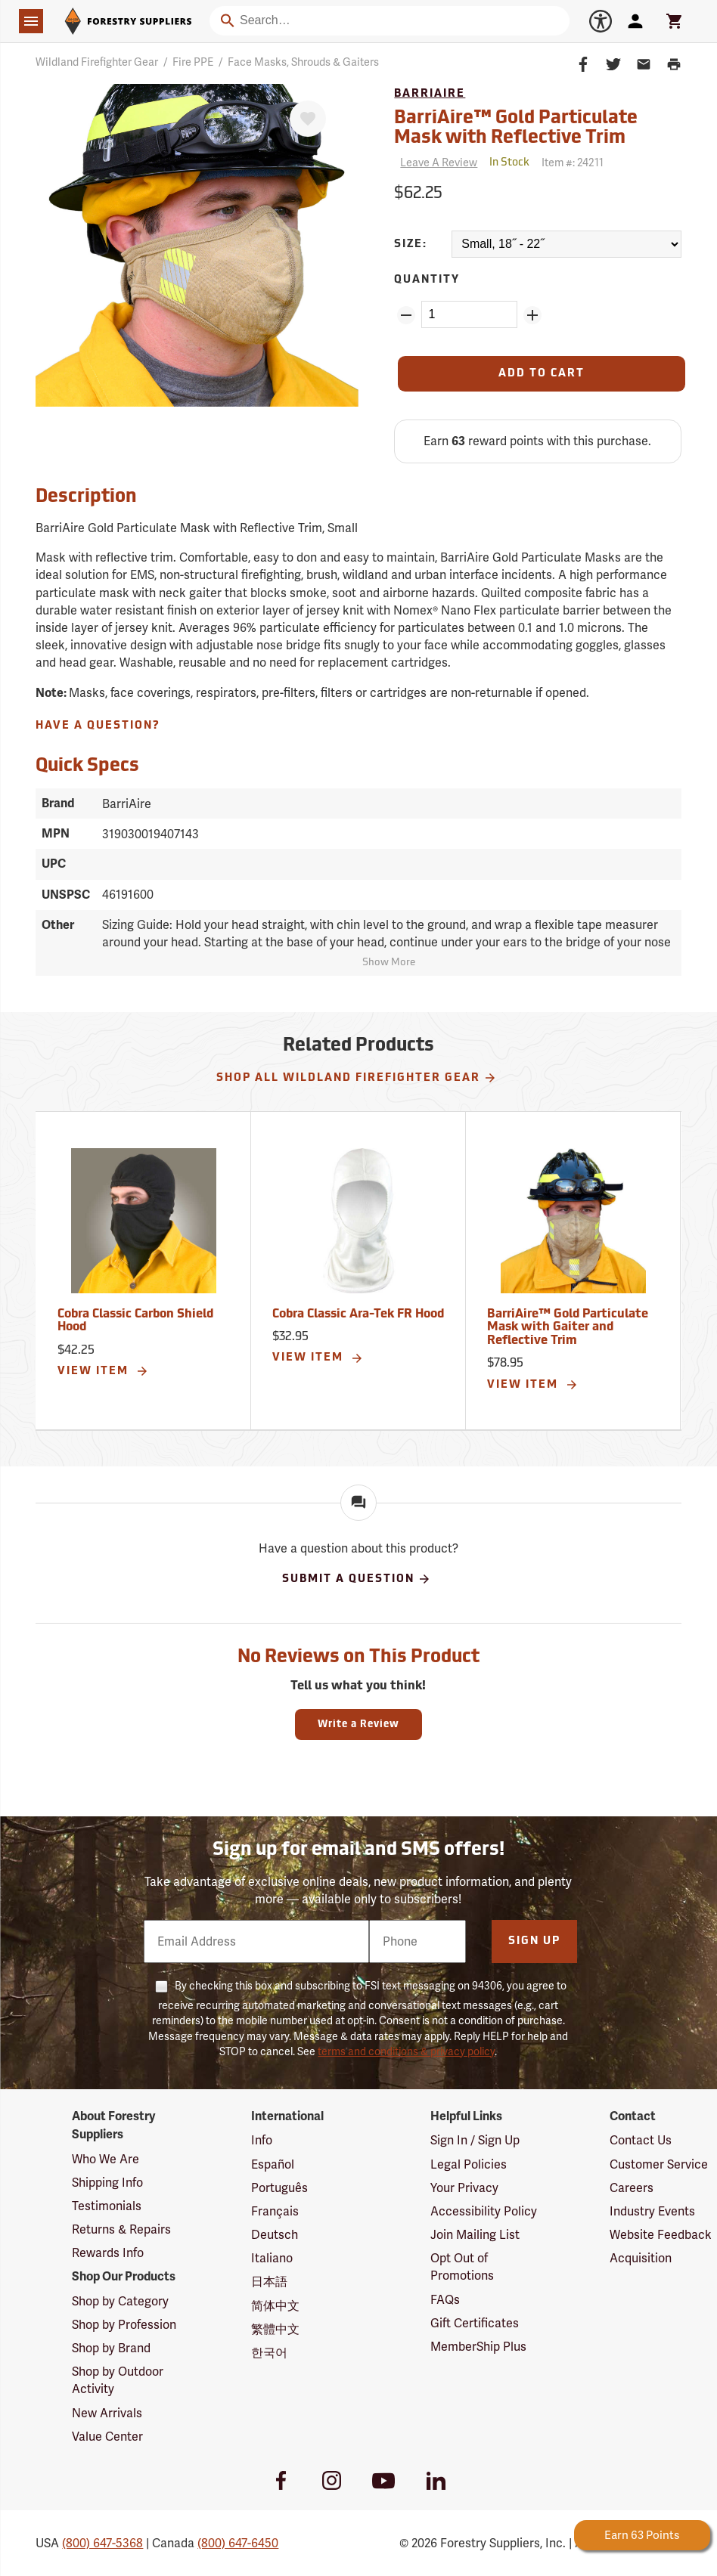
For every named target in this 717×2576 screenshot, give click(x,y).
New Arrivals (107, 2413)
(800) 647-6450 (237, 2543)
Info (261, 2140)
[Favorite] (308, 119)
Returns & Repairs (121, 2229)
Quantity (427, 280)
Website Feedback (661, 2235)
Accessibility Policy (483, 2211)
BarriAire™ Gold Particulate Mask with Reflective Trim (516, 128)
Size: (410, 244)
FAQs (445, 2300)
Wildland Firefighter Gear (97, 62)
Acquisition (641, 2258)
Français (275, 2211)
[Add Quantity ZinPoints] (532, 315)
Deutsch (274, 2235)
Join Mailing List (475, 2235)
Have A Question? (98, 726)
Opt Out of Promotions (462, 2266)
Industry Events (652, 2211)
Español (272, 2164)
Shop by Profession (124, 2325)
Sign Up (534, 1941)
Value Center (107, 2436)
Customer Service (659, 2164)
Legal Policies (468, 2164)
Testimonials (106, 2206)
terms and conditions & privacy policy (406, 2051)
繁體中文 (275, 2329)
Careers (631, 2188)
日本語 (269, 2282)
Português (279, 2188)
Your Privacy (464, 2188)
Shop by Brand (111, 2348)
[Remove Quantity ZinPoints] (406, 315)
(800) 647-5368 (102, 2543)
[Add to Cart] (541, 374)
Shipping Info (107, 2183)
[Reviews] (435, 163)
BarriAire (429, 94)
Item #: (573, 162)
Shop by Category (120, 2301)
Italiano (272, 2258)
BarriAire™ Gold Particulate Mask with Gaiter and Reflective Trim (567, 1327)
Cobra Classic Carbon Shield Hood (135, 1321)
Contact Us (641, 2140)
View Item (103, 1371)
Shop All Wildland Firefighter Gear (356, 1078)
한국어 (269, 2353)
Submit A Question (356, 1579)
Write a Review (358, 1724)
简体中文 (275, 2306)
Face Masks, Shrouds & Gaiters (303, 62)
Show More (388, 963)
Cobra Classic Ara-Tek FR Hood (358, 1314)
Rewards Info (108, 2253)
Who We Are (105, 2159)
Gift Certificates (474, 2323)
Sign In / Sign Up (475, 2140)
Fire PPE (192, 62)
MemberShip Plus (478, 2347)
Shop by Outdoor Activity (117, 2380)
